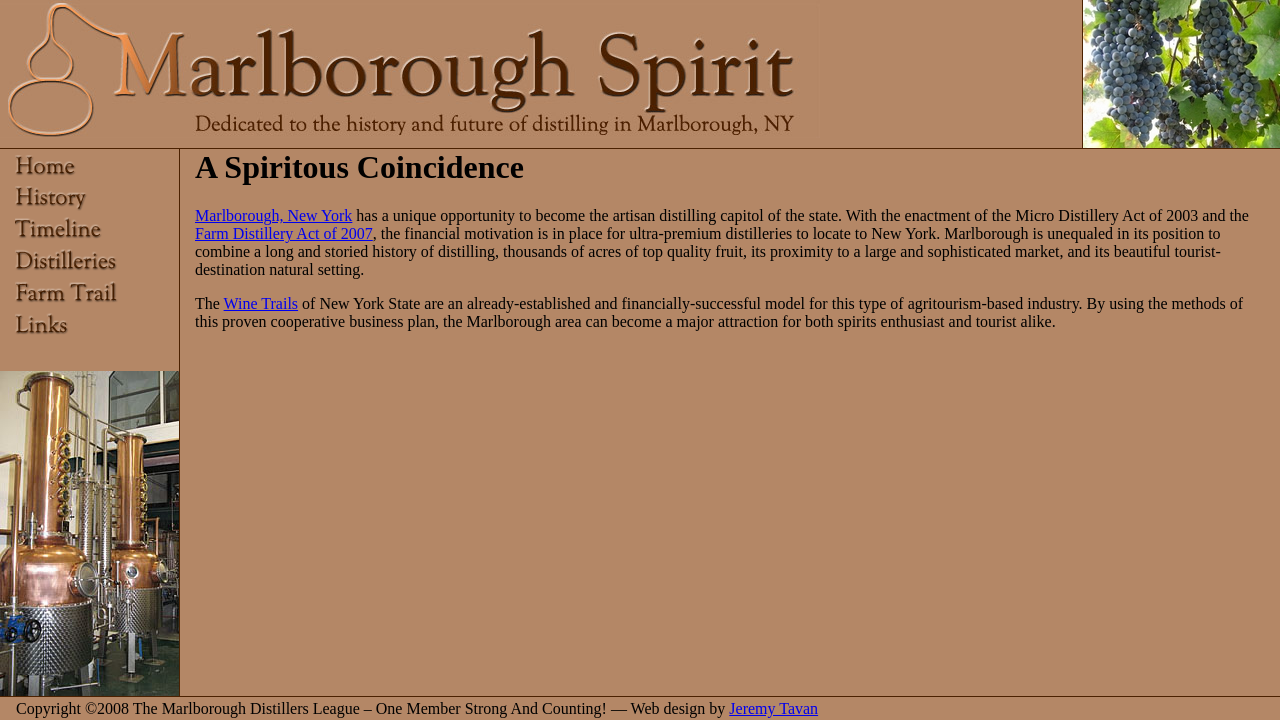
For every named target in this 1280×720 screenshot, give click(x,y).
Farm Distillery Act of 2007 (284, 233)
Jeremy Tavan (773, 708)
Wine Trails (261, 303)
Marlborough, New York (273, 215)
